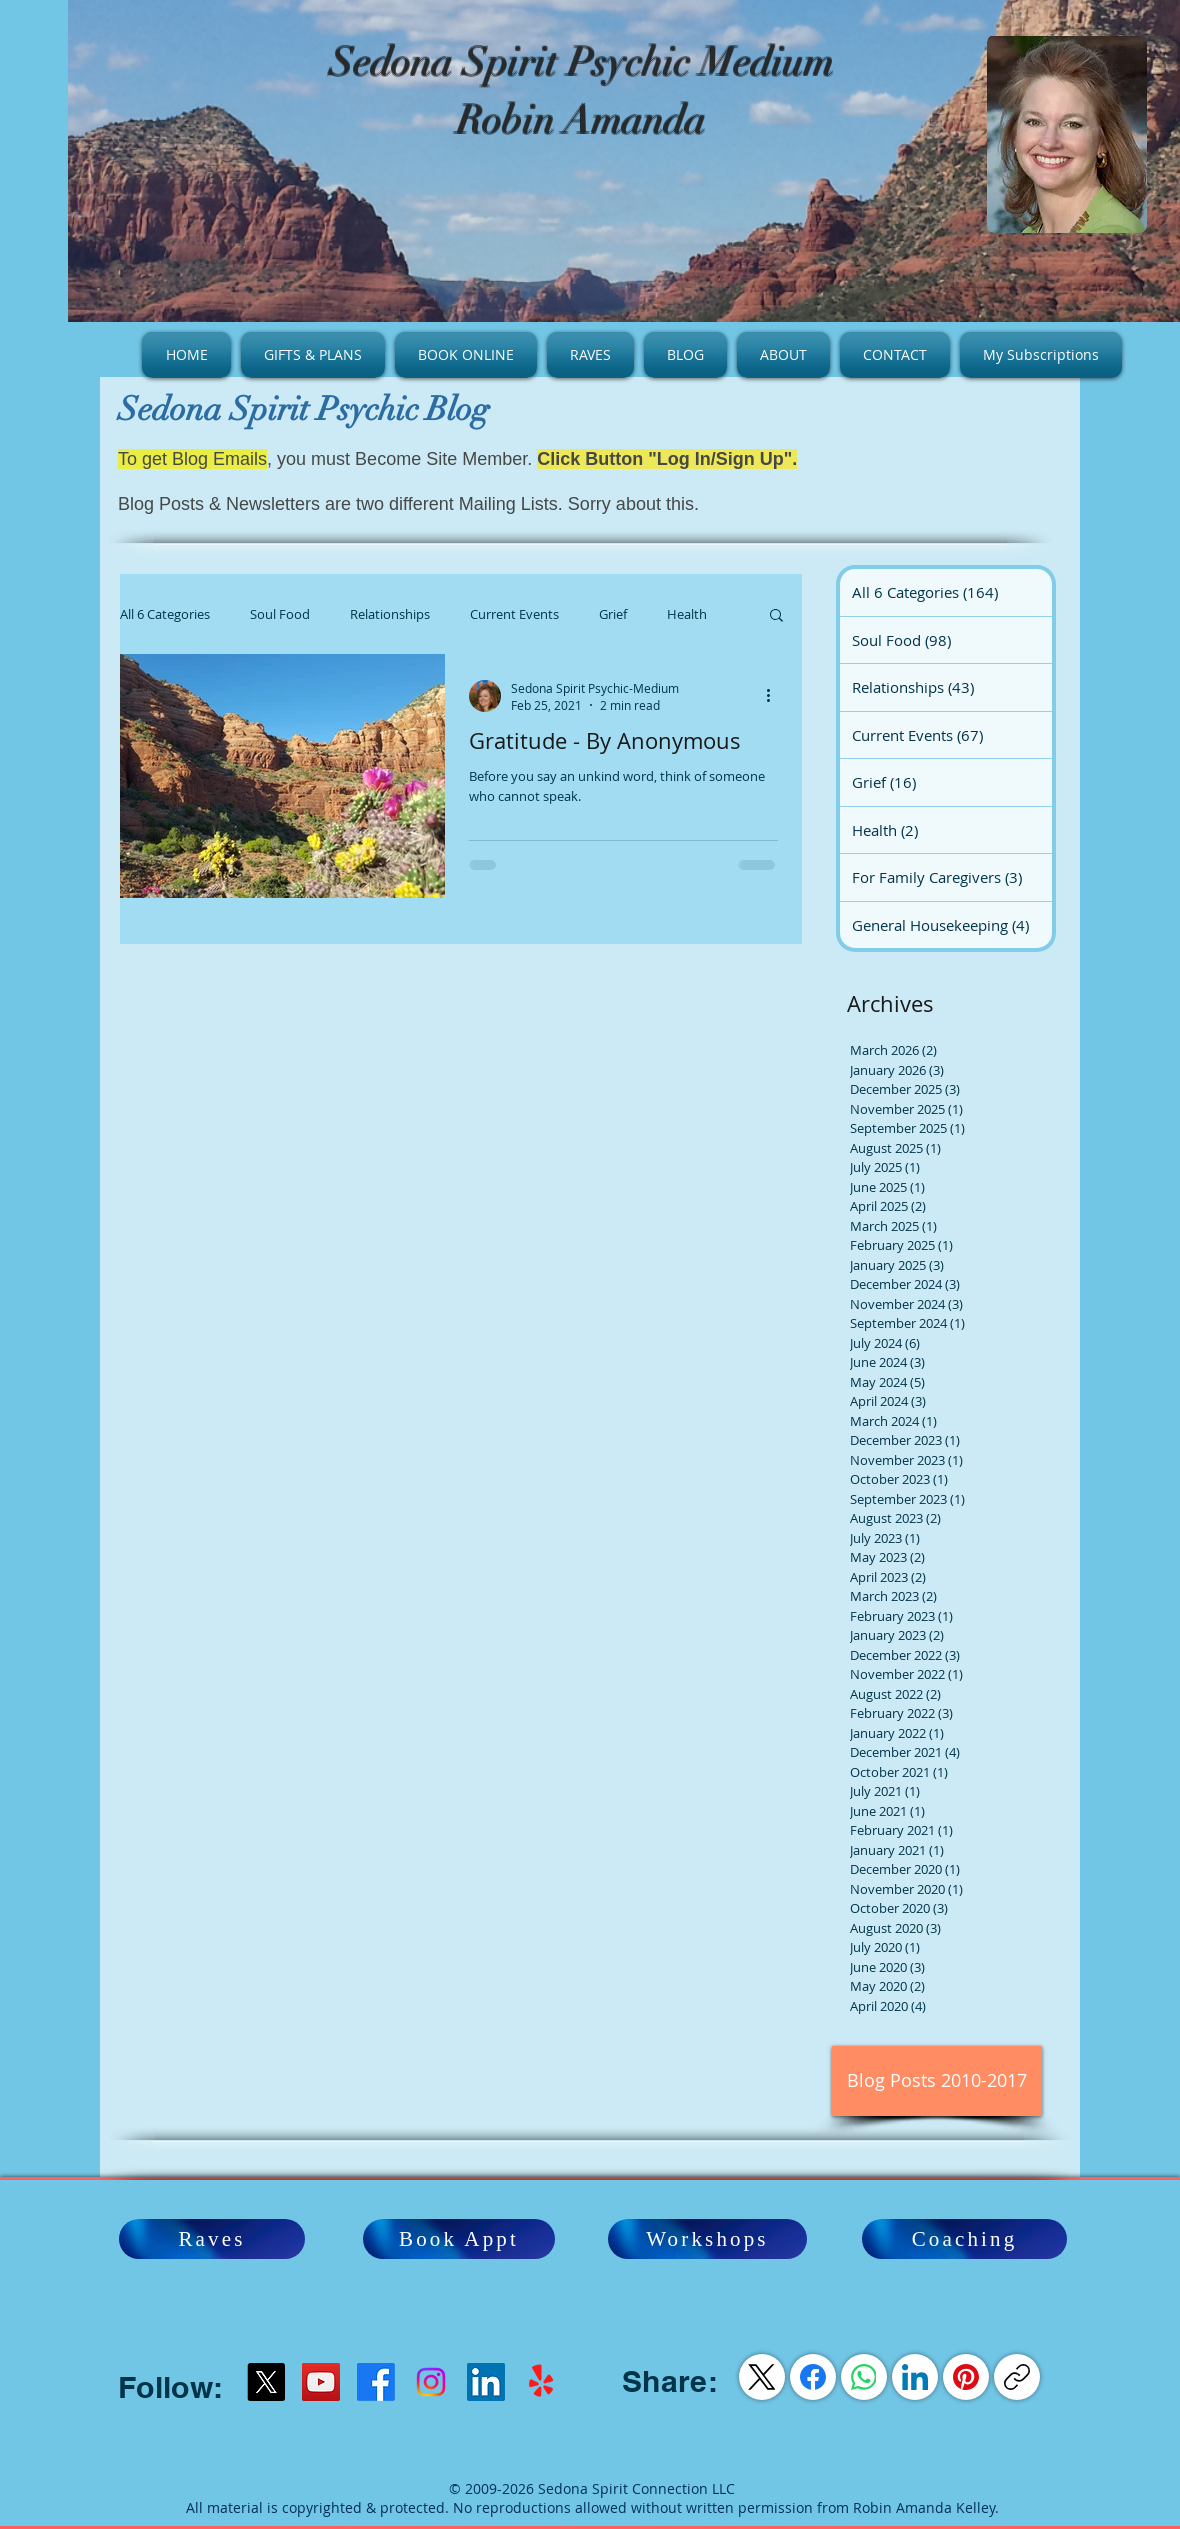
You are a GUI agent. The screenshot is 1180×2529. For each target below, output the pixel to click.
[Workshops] (707, 2239)
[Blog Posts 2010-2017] (937, 2081)
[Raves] (212, 2239)
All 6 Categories (165, 614)
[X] (266, 2382)
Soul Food (280, 614)
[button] (776, 616)
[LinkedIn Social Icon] (486, 2382)
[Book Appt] (459, 2239)
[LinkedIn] (915, 2377)
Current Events (514, 614)
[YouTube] (321, 2382)
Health (687, 614)
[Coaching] (964, 2239)
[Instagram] (431, 2382)
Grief (613, 614)
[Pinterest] (966, 2377)
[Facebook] (376, 2382)
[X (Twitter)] (762, 2377)
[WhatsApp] (864, 2377)
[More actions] (775, 696)
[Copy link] (1017, 2377)
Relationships (390, 614)
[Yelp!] (541, 2382)
